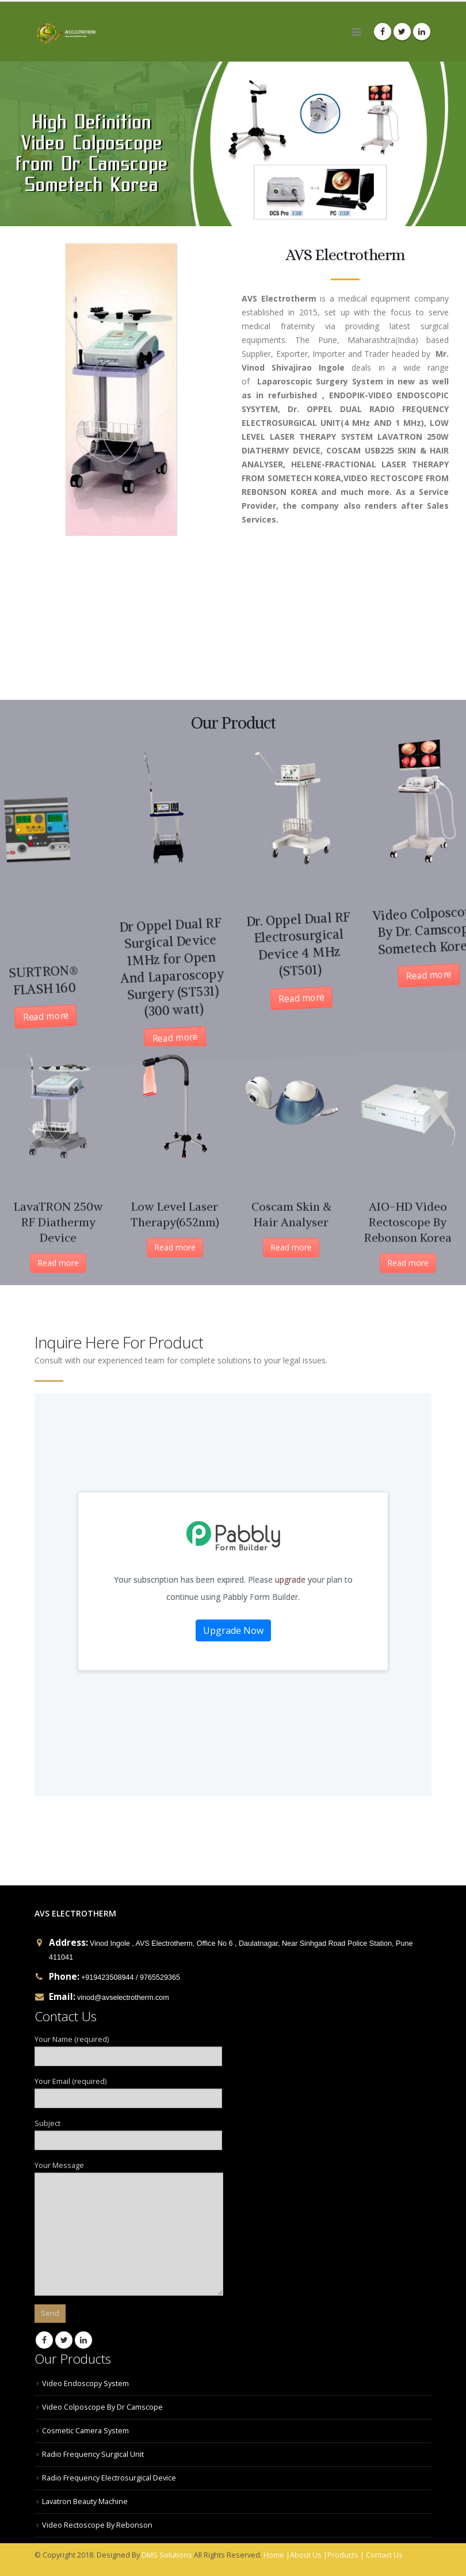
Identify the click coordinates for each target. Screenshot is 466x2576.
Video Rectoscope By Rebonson (97, 2525)
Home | (276, 2555)
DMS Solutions (167, 2555)
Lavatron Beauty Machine (85, 2501)
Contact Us (384, 2555)
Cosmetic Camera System (85, 2431)
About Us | (308, 2555)
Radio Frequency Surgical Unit (93, 2454)
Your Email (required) (128, 2089)
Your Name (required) (128, 2047)
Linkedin (83, 2340)
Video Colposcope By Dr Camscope (102, 2407)
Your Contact (233, 1594)
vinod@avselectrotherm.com (123, 1998)
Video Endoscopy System (85, 2383)
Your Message (129, 2199)
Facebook (44, 2340)
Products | (345, 2555)
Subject (128, 2131)
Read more (81, 997)
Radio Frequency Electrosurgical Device (109, 2478)
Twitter (63, 2340)
